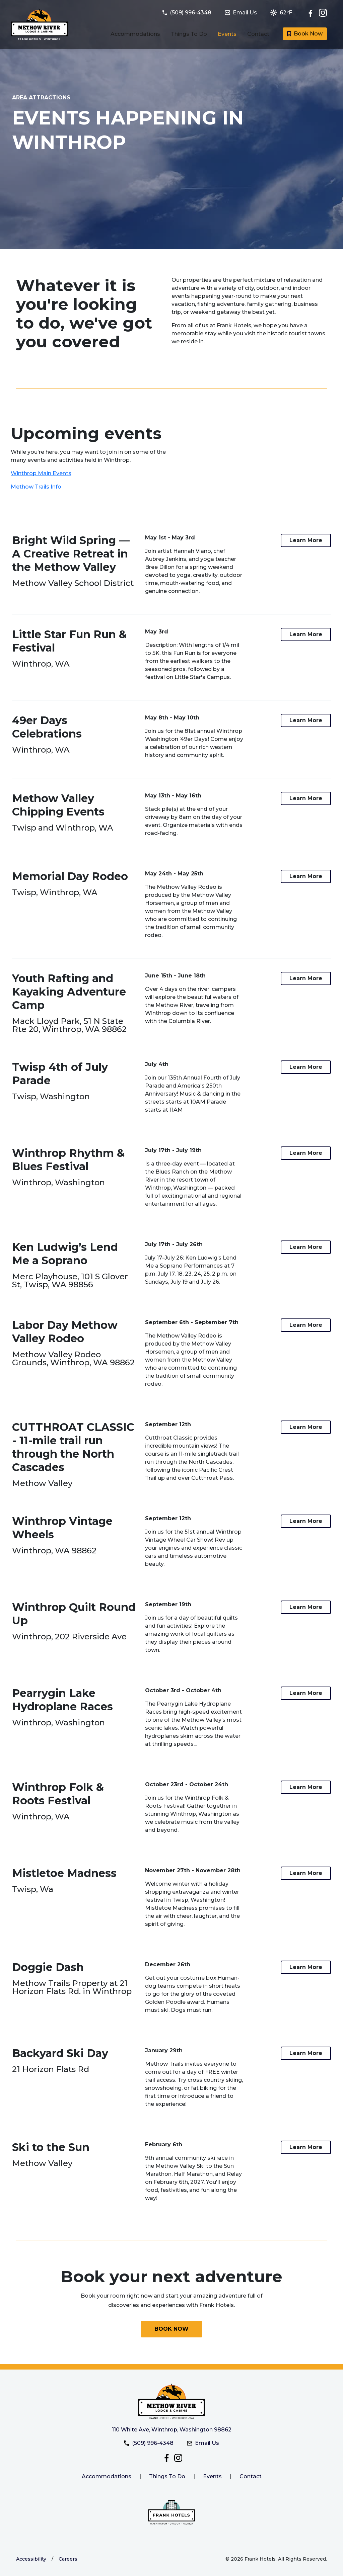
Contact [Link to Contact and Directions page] (258, 34)
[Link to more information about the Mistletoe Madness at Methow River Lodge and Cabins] (306, 1873)
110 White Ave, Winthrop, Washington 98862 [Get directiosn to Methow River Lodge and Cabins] (171, 2429)
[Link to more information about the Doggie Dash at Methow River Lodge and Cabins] (306, 1967)
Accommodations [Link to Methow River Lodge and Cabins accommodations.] (106, 2476)
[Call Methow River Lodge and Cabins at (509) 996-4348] (190, 12)
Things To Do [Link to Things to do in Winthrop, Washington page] (189, 34)
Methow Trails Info (36, 487)
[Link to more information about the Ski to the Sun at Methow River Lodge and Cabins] (306, 2147)
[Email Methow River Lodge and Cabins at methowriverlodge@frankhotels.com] (245, 12)
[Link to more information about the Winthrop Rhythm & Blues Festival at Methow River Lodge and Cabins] (306, 1153)
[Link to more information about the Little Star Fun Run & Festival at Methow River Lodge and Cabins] (306, 634)
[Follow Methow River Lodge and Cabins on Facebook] (312, 12)
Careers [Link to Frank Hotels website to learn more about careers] (68, 2559)
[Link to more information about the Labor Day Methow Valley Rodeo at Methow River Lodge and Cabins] (306, 1325)
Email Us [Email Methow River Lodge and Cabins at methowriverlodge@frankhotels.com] (203, 2443)
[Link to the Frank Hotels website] (171, 2512)
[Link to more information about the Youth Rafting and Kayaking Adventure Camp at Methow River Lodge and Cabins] (306, 978)
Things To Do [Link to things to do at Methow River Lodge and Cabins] (167, 2476)
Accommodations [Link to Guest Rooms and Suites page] (135, 34)
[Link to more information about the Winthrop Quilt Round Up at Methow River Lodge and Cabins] (306, 1607)
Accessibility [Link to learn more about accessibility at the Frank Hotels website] (31, 2559)
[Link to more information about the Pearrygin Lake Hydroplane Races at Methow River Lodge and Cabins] (306, 1693)
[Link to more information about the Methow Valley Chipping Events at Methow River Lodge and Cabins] (306, 798)
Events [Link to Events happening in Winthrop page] (227, 34)
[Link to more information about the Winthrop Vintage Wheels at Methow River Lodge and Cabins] (306, 1521)
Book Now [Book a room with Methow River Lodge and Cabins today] (305, 33)
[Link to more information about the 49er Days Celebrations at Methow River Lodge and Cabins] (306, 720)
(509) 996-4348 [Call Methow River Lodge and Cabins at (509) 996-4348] (149, 2443)
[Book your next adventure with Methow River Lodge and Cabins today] (171, 2329)
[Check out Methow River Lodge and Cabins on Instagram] (323, 12)
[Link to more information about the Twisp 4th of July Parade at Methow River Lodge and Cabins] (306, 1067)
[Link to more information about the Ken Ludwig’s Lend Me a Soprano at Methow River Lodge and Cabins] (306, 1247)
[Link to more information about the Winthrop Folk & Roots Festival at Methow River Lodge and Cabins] (306, 1787)
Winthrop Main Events (41, 473)
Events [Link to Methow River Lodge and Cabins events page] (212, 2476)
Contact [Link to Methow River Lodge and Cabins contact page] (250, 2476)
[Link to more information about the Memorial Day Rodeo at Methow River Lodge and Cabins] (306, 876)
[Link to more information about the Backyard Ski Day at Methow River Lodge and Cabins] (306, 2053)
